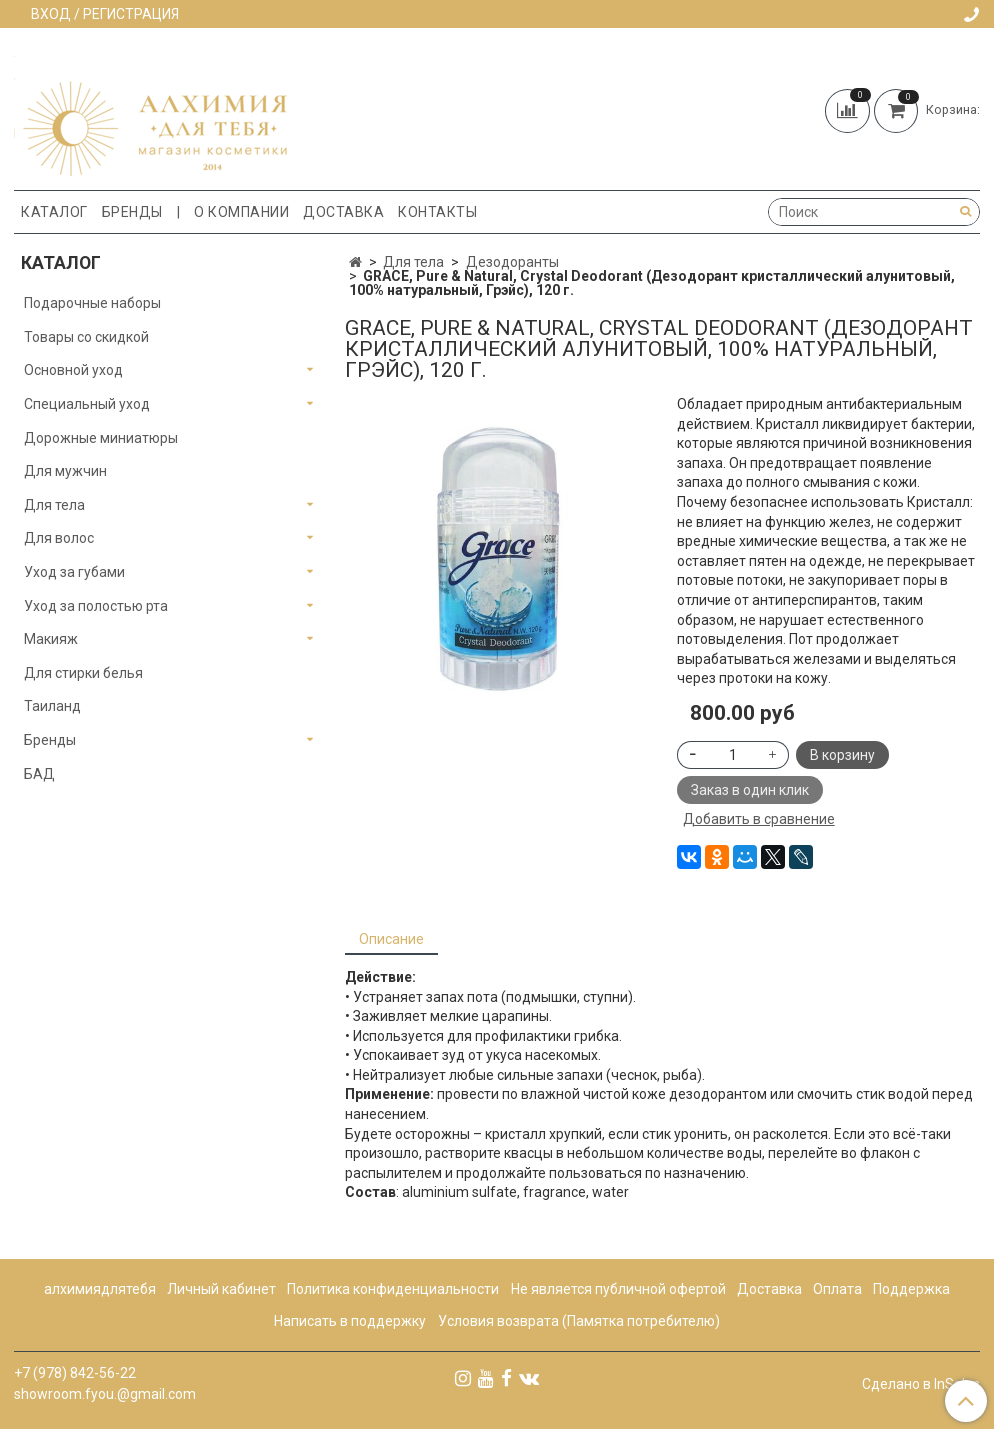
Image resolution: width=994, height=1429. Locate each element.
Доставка (343, 212)
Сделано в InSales (921, 1384)
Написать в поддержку (350, 1321)
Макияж (51, 639)
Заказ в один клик (750, 790)
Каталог (54, 212)
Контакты (437, 212)
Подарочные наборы (92, 303)
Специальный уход (87, 404)
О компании (241, 212)
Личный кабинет (221, 1289)
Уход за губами (74, 572)
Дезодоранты (512, 262)
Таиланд (52, 706)
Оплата (837, 1289)
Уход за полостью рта (96, 606)
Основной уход (73, 370)
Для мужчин (65, 471)
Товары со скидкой (86, 337)
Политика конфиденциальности (393, 1289)
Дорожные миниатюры (101, 438)
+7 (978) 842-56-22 (75, 1373)
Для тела (413, 262)
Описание (391, 939)
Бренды (132, 212)
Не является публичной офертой (618, 1289)
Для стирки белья (83, 673)
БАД (39, 774)
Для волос (59, 538)
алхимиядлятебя (100, 1289)
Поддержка (911, 1289)
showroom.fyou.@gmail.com (105, 1394)
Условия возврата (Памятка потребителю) (579, 1321)
